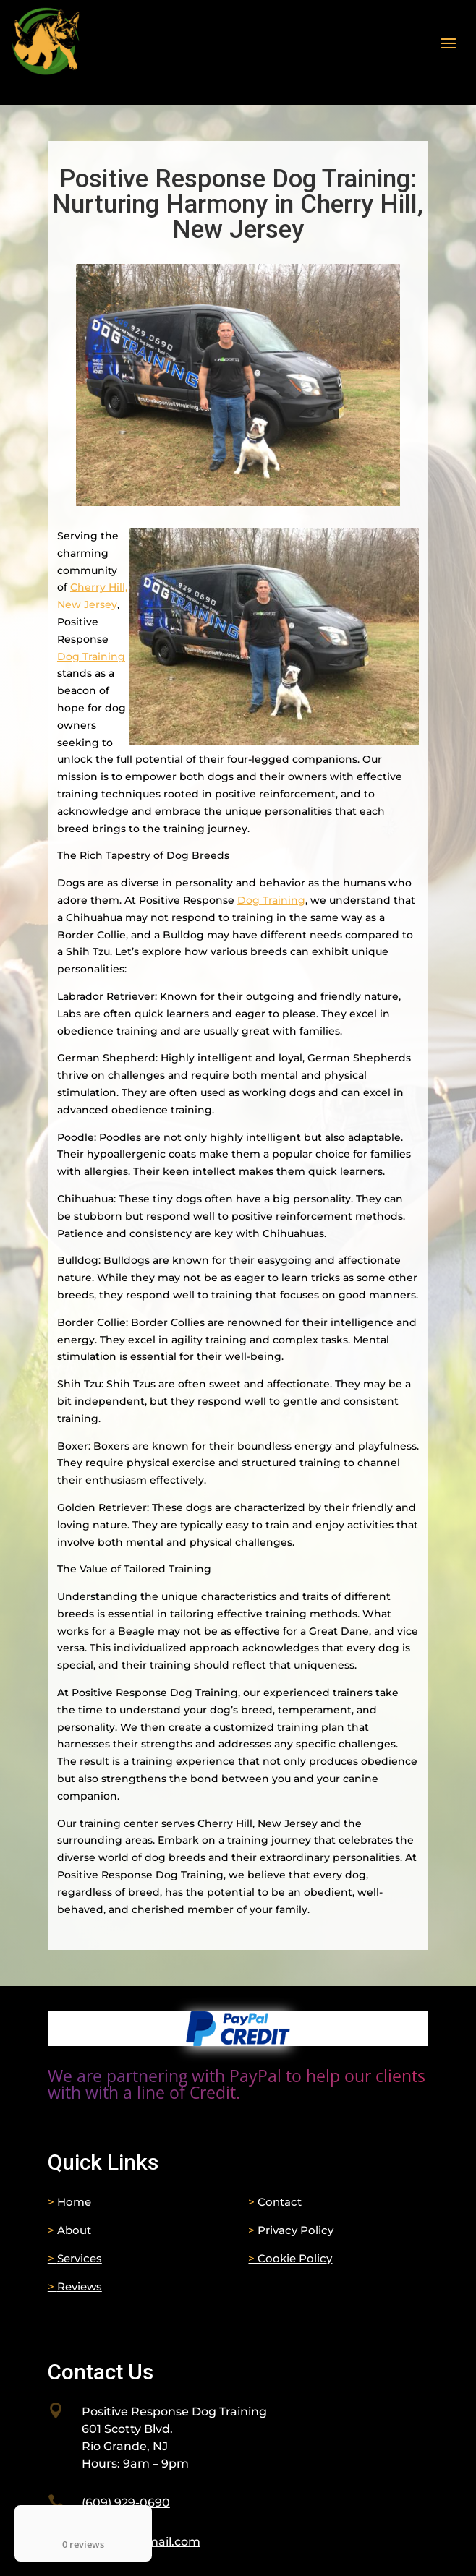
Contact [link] (275, 2202)
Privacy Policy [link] (290, 2230)
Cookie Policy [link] (290, 2258)
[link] (238, 2042)
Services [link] (75, 2258)
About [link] (69, 2230)
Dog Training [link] (91, 656)
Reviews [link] (75, 2286)
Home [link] (69, 2202)
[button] (448, 42)
